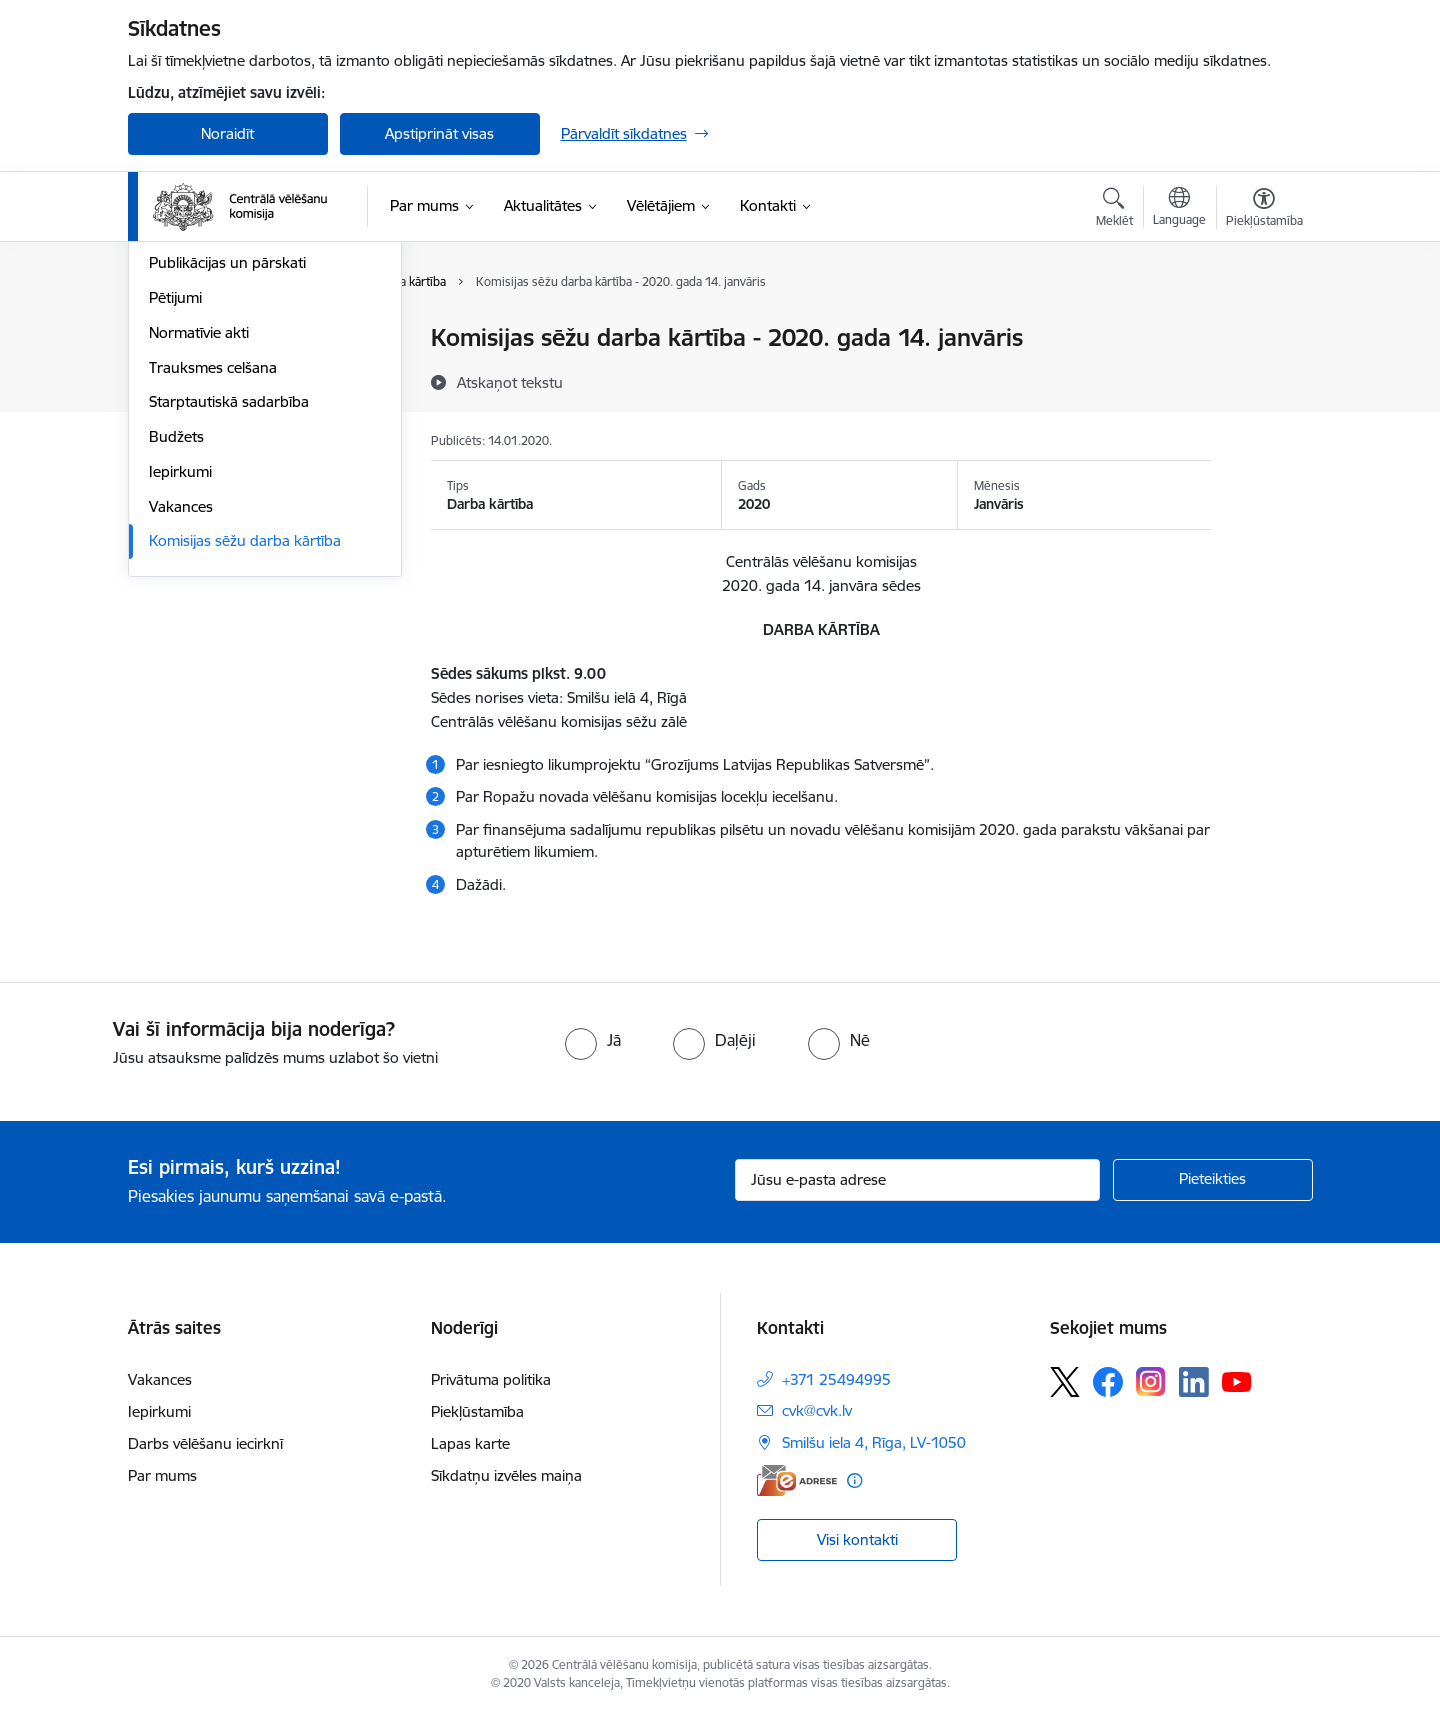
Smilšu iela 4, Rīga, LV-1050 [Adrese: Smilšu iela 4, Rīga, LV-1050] (874, 1442)
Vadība (172, 339)
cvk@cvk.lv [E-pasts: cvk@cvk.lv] (817, 1410)
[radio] (593, 1040)
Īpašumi (175, 408)
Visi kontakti (857, 1539)
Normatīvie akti (199, 547)
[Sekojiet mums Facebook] (1108, 1382)
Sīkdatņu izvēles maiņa (506, 1475)
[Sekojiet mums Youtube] (1237, 1381)
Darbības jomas (201, 373)
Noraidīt (227, 133)
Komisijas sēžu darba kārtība (245, 756)
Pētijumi (175, 512)
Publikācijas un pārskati (227, 478)
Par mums (162, 1475)
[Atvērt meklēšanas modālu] (1114, 210)
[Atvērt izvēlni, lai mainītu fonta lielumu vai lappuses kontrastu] (1264, 210)
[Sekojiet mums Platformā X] (1065, 1382)
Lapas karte (470, 1443)
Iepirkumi (180, 686)
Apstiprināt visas (439, 133)
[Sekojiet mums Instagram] (1151, 1381)
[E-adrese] (797, 1480)
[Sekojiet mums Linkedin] (1194, 1382)
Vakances (181, 721)
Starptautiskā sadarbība (229, 617)
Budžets (176, 651)
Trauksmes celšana (213, 582)
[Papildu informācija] (854, 1480)
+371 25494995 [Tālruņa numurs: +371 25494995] (836, 1379)
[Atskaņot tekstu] (510, 382)
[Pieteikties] (1213, 1180)
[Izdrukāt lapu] (1263, 329)
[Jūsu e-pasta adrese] (917, 1180)
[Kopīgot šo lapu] (1263, 379)
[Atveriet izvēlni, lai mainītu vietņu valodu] (1179, 209)
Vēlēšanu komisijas (212, 443)
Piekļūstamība (477, 1411)
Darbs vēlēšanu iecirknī (205, 1443)
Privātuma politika (491, 1379)
